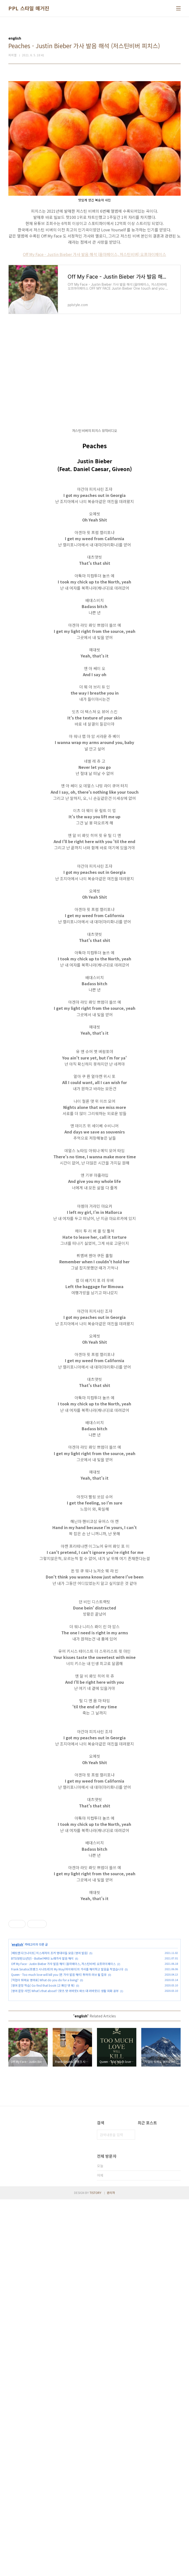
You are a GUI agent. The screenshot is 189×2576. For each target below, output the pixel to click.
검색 (130, 2203)
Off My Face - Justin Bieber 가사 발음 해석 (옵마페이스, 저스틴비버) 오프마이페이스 (94, 254)
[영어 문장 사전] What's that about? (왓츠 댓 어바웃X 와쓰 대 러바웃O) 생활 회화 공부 (65, 2059)
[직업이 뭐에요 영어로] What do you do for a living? (45, 2049)
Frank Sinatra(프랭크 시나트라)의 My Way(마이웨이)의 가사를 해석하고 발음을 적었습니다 (67, 2038)
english (17, 2013)
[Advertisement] (94, 1940)
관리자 (111, 2569)
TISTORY (95, 2569)
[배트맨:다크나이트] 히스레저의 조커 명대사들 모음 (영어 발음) (49, 2022)
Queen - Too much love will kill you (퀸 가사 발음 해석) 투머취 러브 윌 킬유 (59, 2043)
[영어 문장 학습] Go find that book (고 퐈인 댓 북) (43, 2054)
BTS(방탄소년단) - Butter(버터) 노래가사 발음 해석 (42, 2027)
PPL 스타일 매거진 (28, 8)
